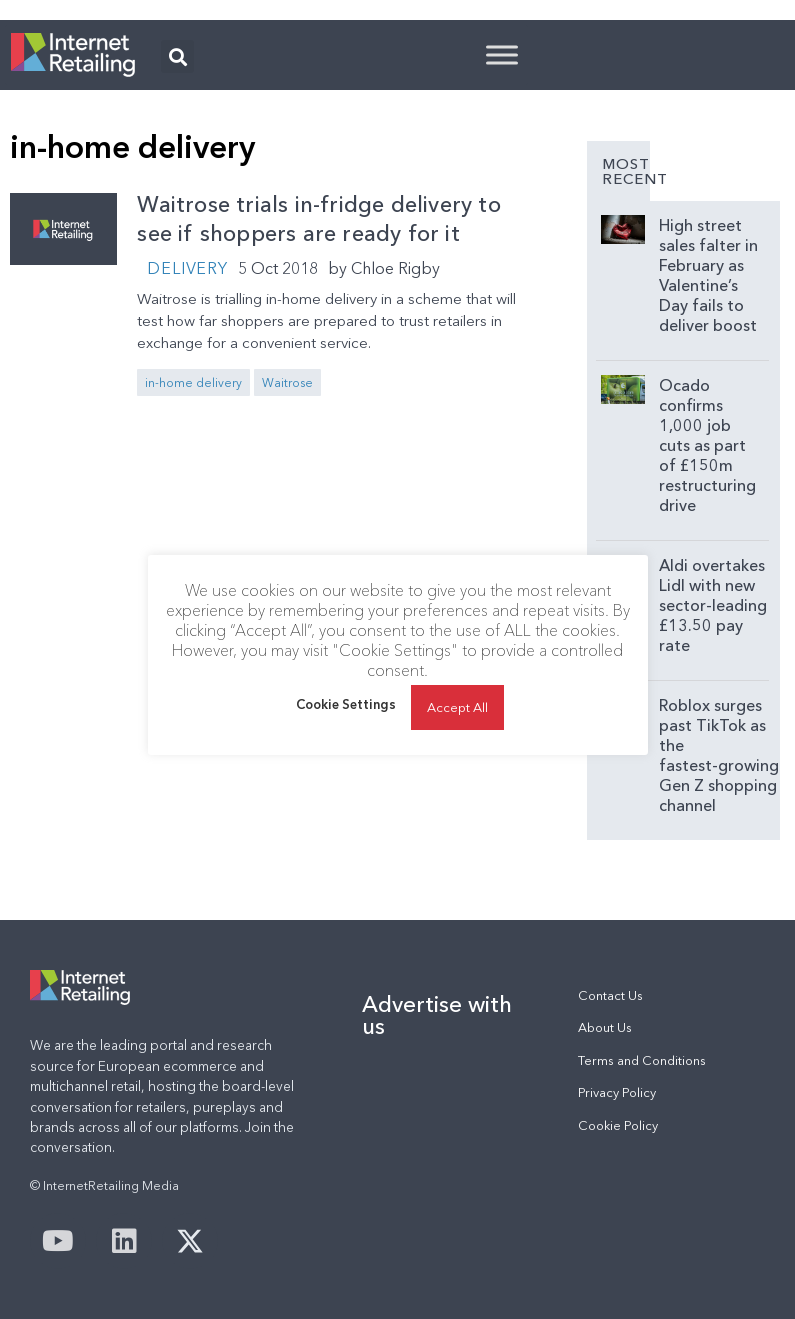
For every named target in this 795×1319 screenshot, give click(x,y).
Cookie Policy (618, 1125)
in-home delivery (193, 382)
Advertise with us (437, 1015)
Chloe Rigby (395, 268)
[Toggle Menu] (502, 54)
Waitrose (287, 382)
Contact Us (610, 995)
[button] (177, 56)
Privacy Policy (617, 1092)
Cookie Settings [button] (346, 704)
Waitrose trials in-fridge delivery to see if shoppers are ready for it (318, 219)
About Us (605, 1027)
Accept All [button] (457, 707)
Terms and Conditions (642, 1060)
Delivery (187, 268)
